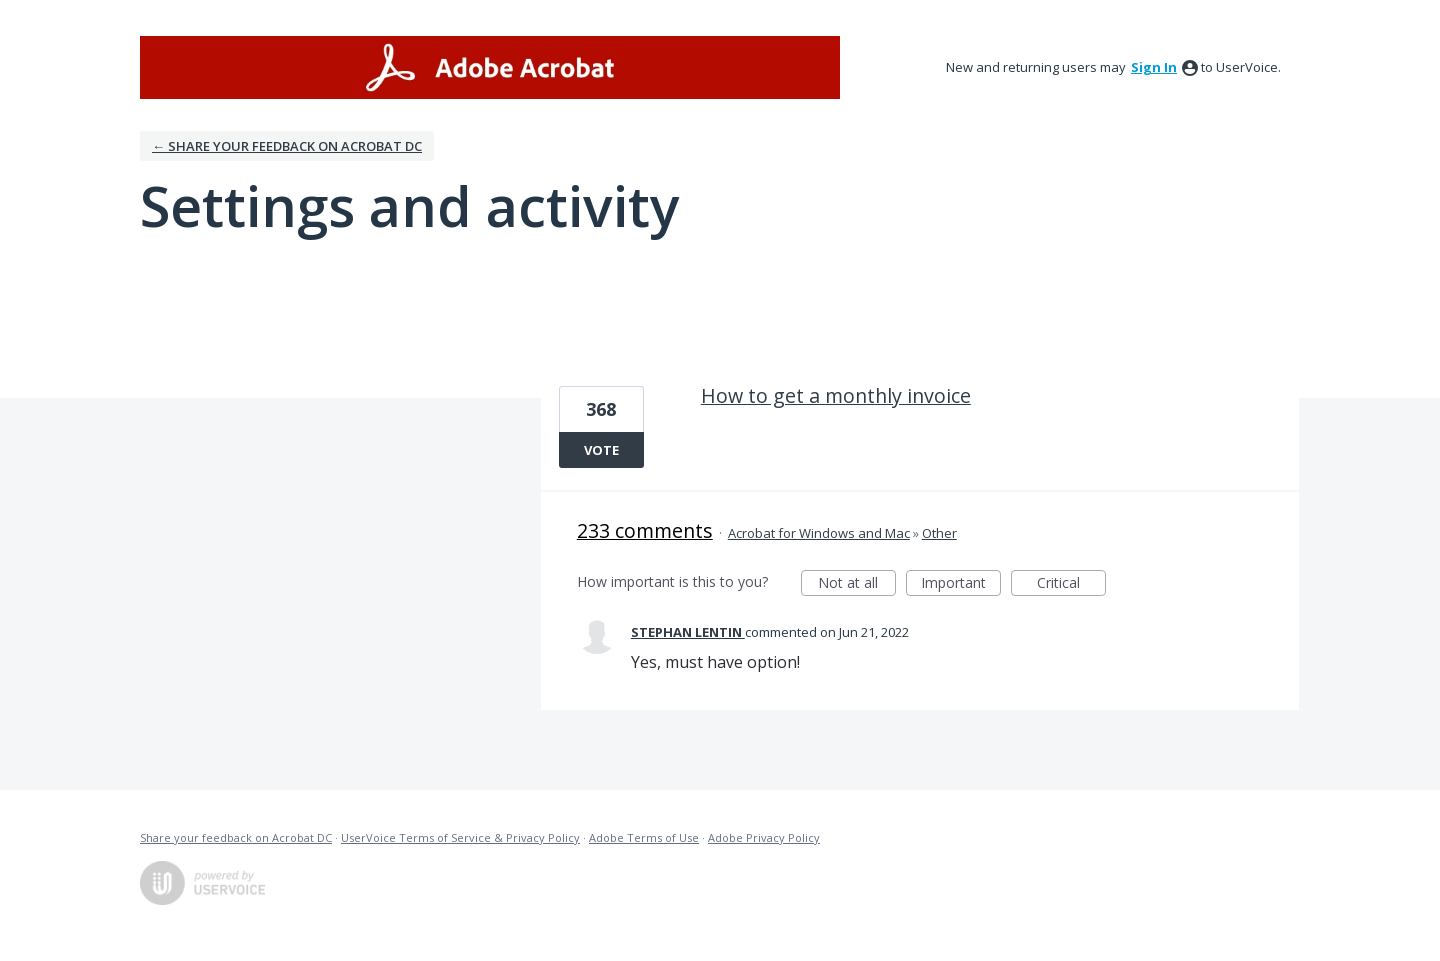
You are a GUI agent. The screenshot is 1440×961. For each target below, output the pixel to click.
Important (961, 584)
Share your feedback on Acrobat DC (236, 837)
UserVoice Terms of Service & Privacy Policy (460, 837)
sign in (1154, 67)
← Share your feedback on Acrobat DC (287, 146)
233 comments (645, 530)
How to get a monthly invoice (836, 395)
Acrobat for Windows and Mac (819, 533)
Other (939, 533)
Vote (601, 450)
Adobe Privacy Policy (764, 837)
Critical (1071, 584)
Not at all (857, 584)
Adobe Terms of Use (644, 837)
